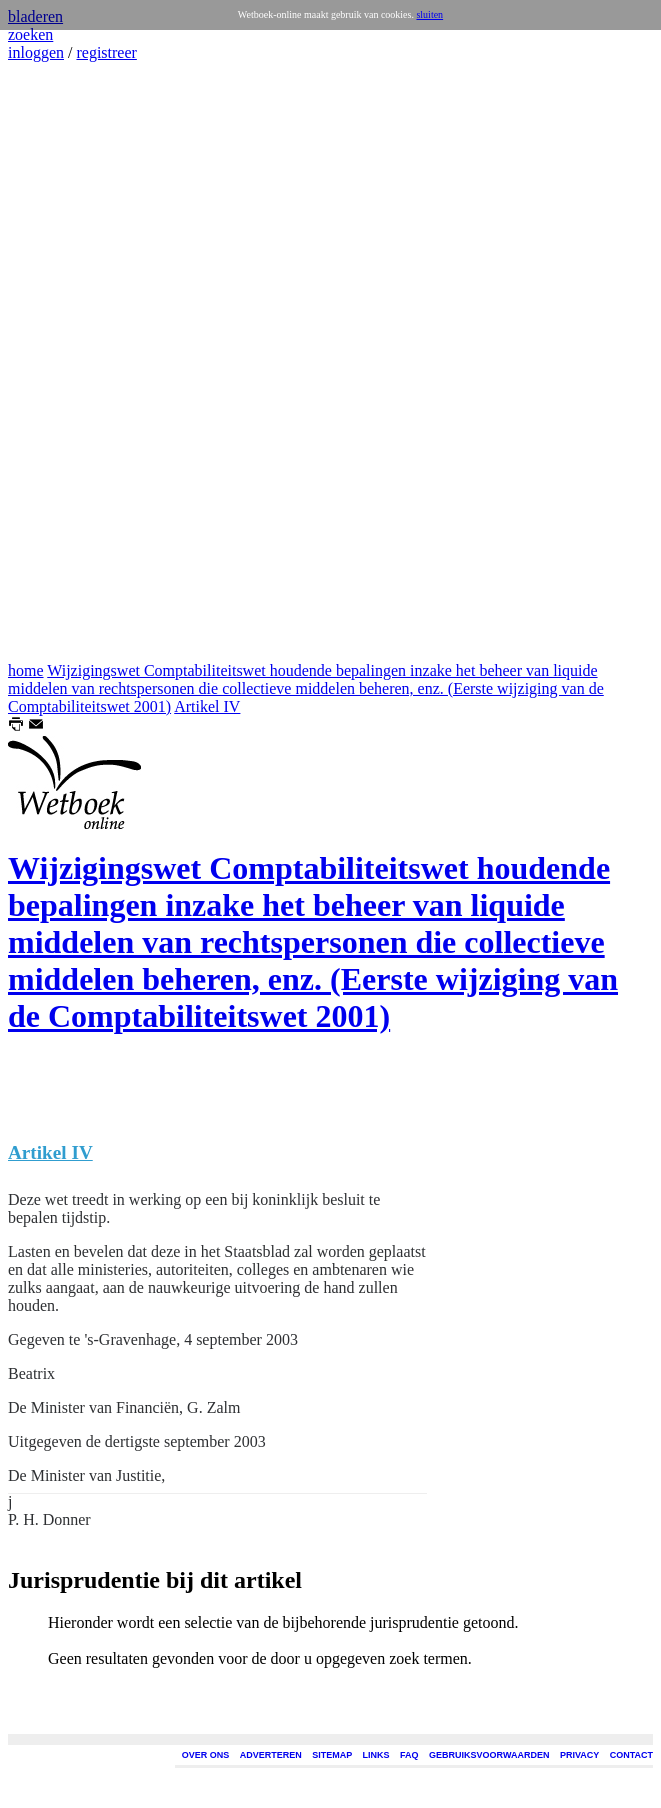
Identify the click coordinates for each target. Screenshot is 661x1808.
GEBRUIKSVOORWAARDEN (489, 1755)
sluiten (429, 14)
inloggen (36, 52)
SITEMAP (332, 1755)
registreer (106, 52)
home (26, 670)
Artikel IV (207, 706)
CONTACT (631, 1755)
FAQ (409, 1755)
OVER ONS (206, 1755)
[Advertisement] (68, 362)
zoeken (30, 34)
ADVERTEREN (271, 1755)
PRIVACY (579, 1755)
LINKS (376, 1755)
